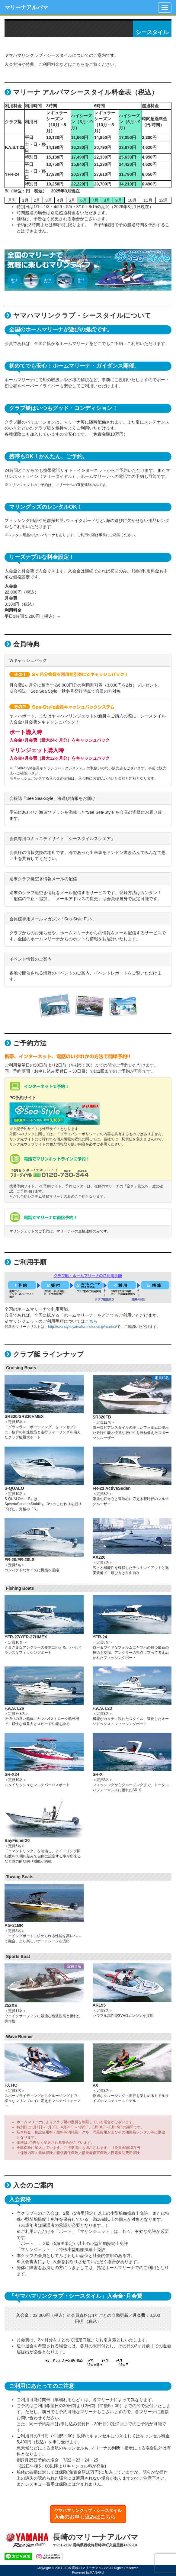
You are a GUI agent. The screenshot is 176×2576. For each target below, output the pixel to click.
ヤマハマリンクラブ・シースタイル (88, 2514)
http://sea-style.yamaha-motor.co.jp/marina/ (82, 1327)
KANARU (97, 2572)
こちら (91, 1321)
